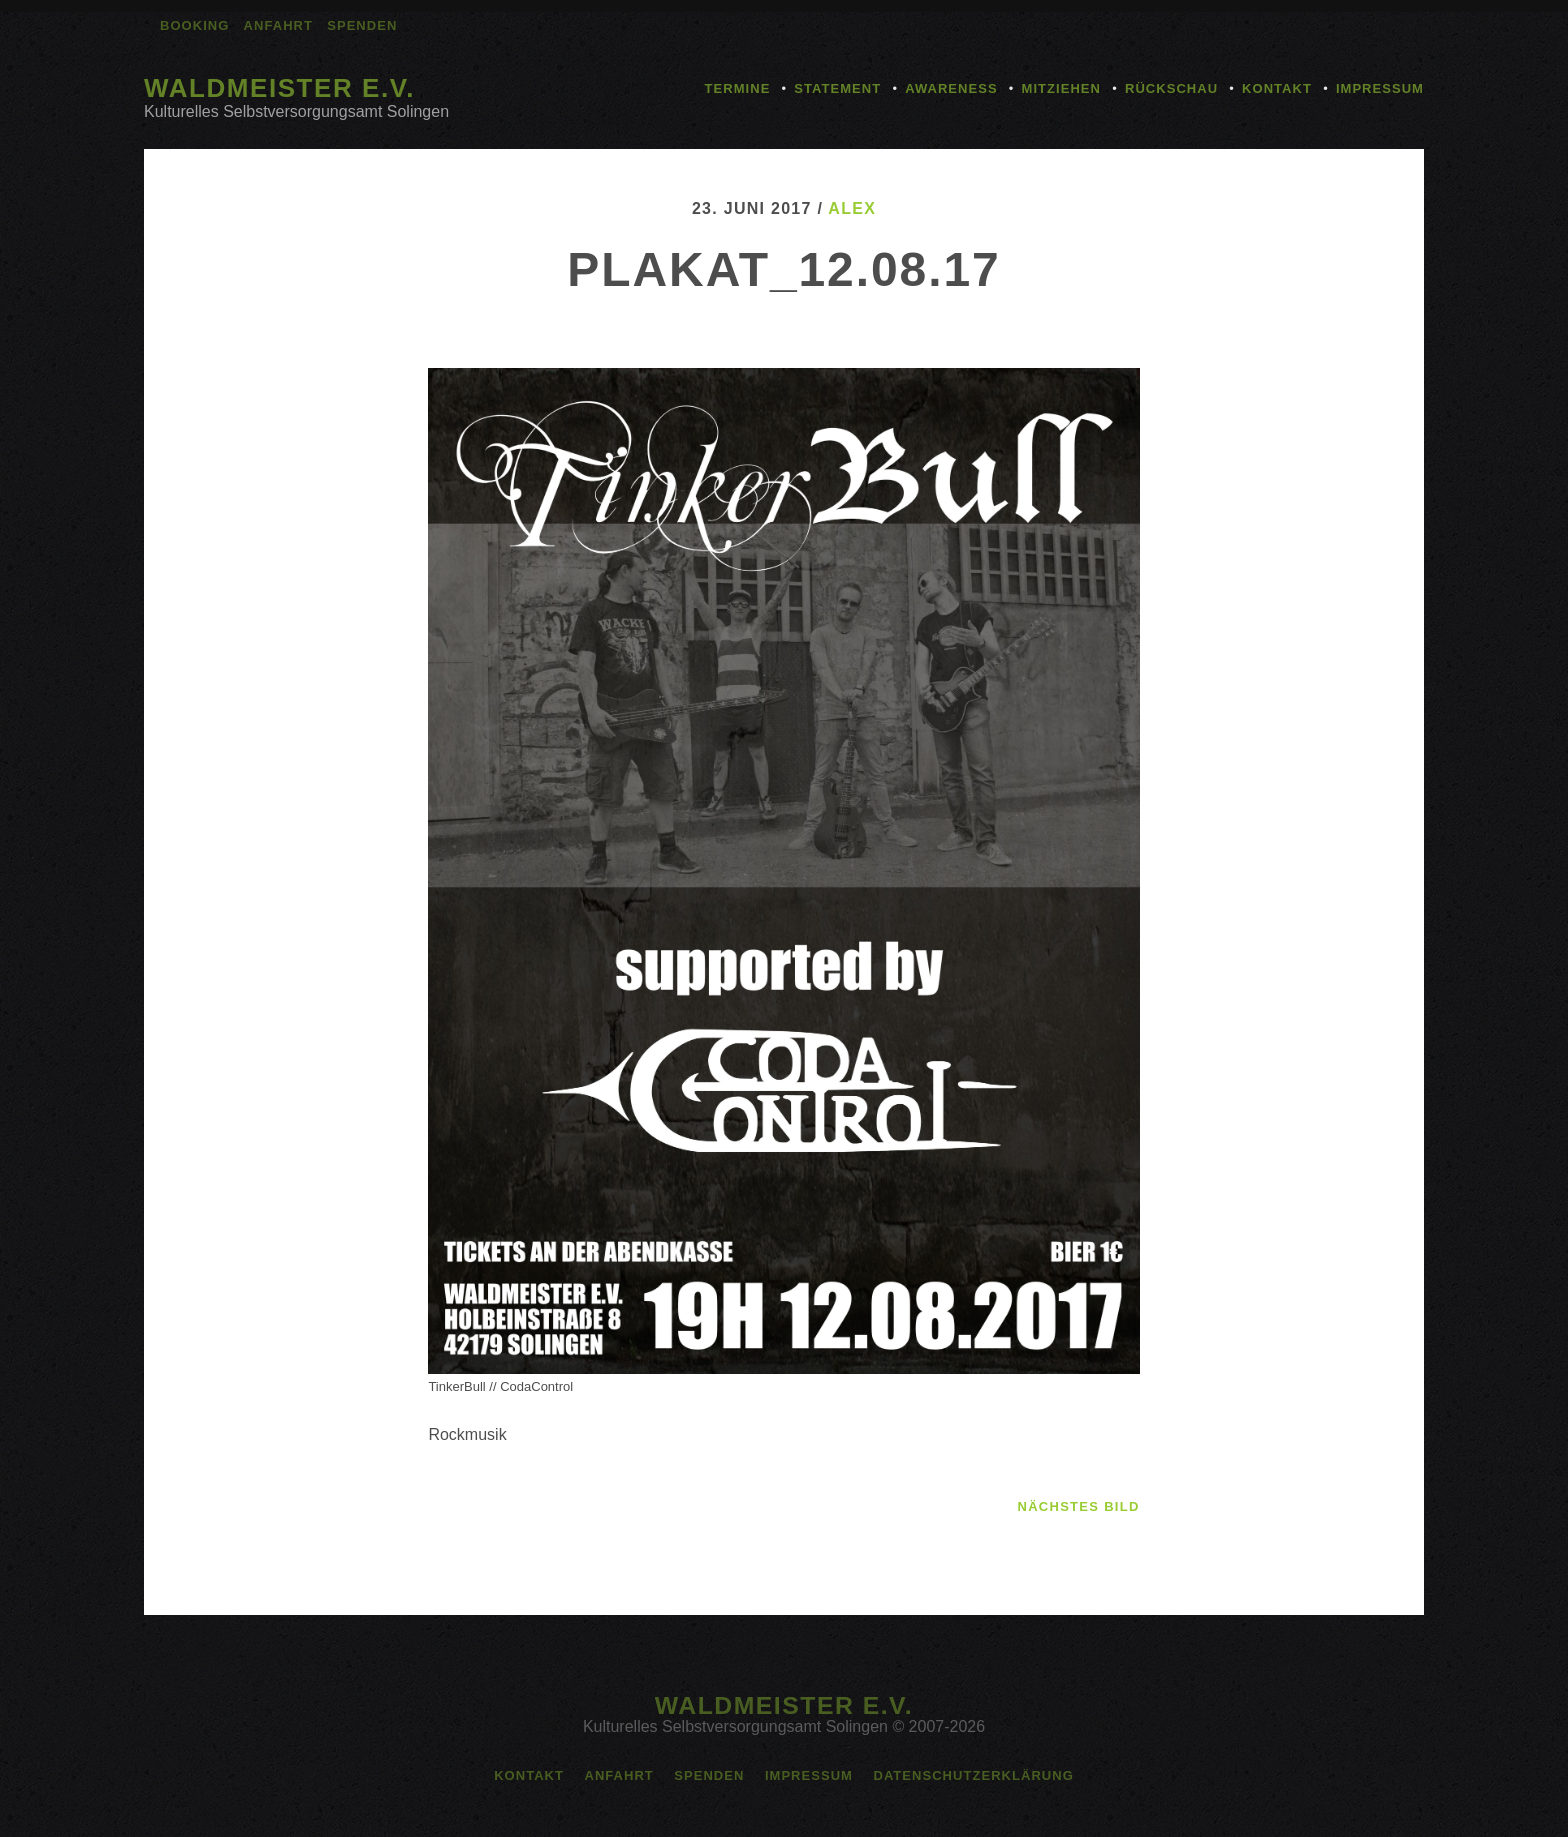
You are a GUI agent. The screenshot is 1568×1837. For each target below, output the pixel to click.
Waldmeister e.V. (279, 88)
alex (852, 208)
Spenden (362, 25)
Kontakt (1277, 88)
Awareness (951, 88)
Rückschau (1171, 88)
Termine (738, 88)
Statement (837, 88)
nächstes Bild (1079, 1506)
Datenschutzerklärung (973, 1775)
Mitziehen (1061, 88)
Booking (194, 25)
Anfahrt (278, 25)
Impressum (1380, 88)
